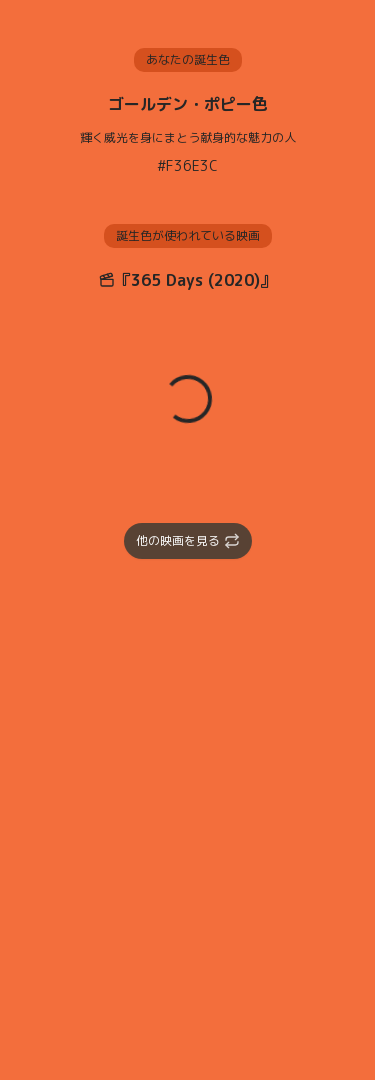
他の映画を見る (188, 540)
